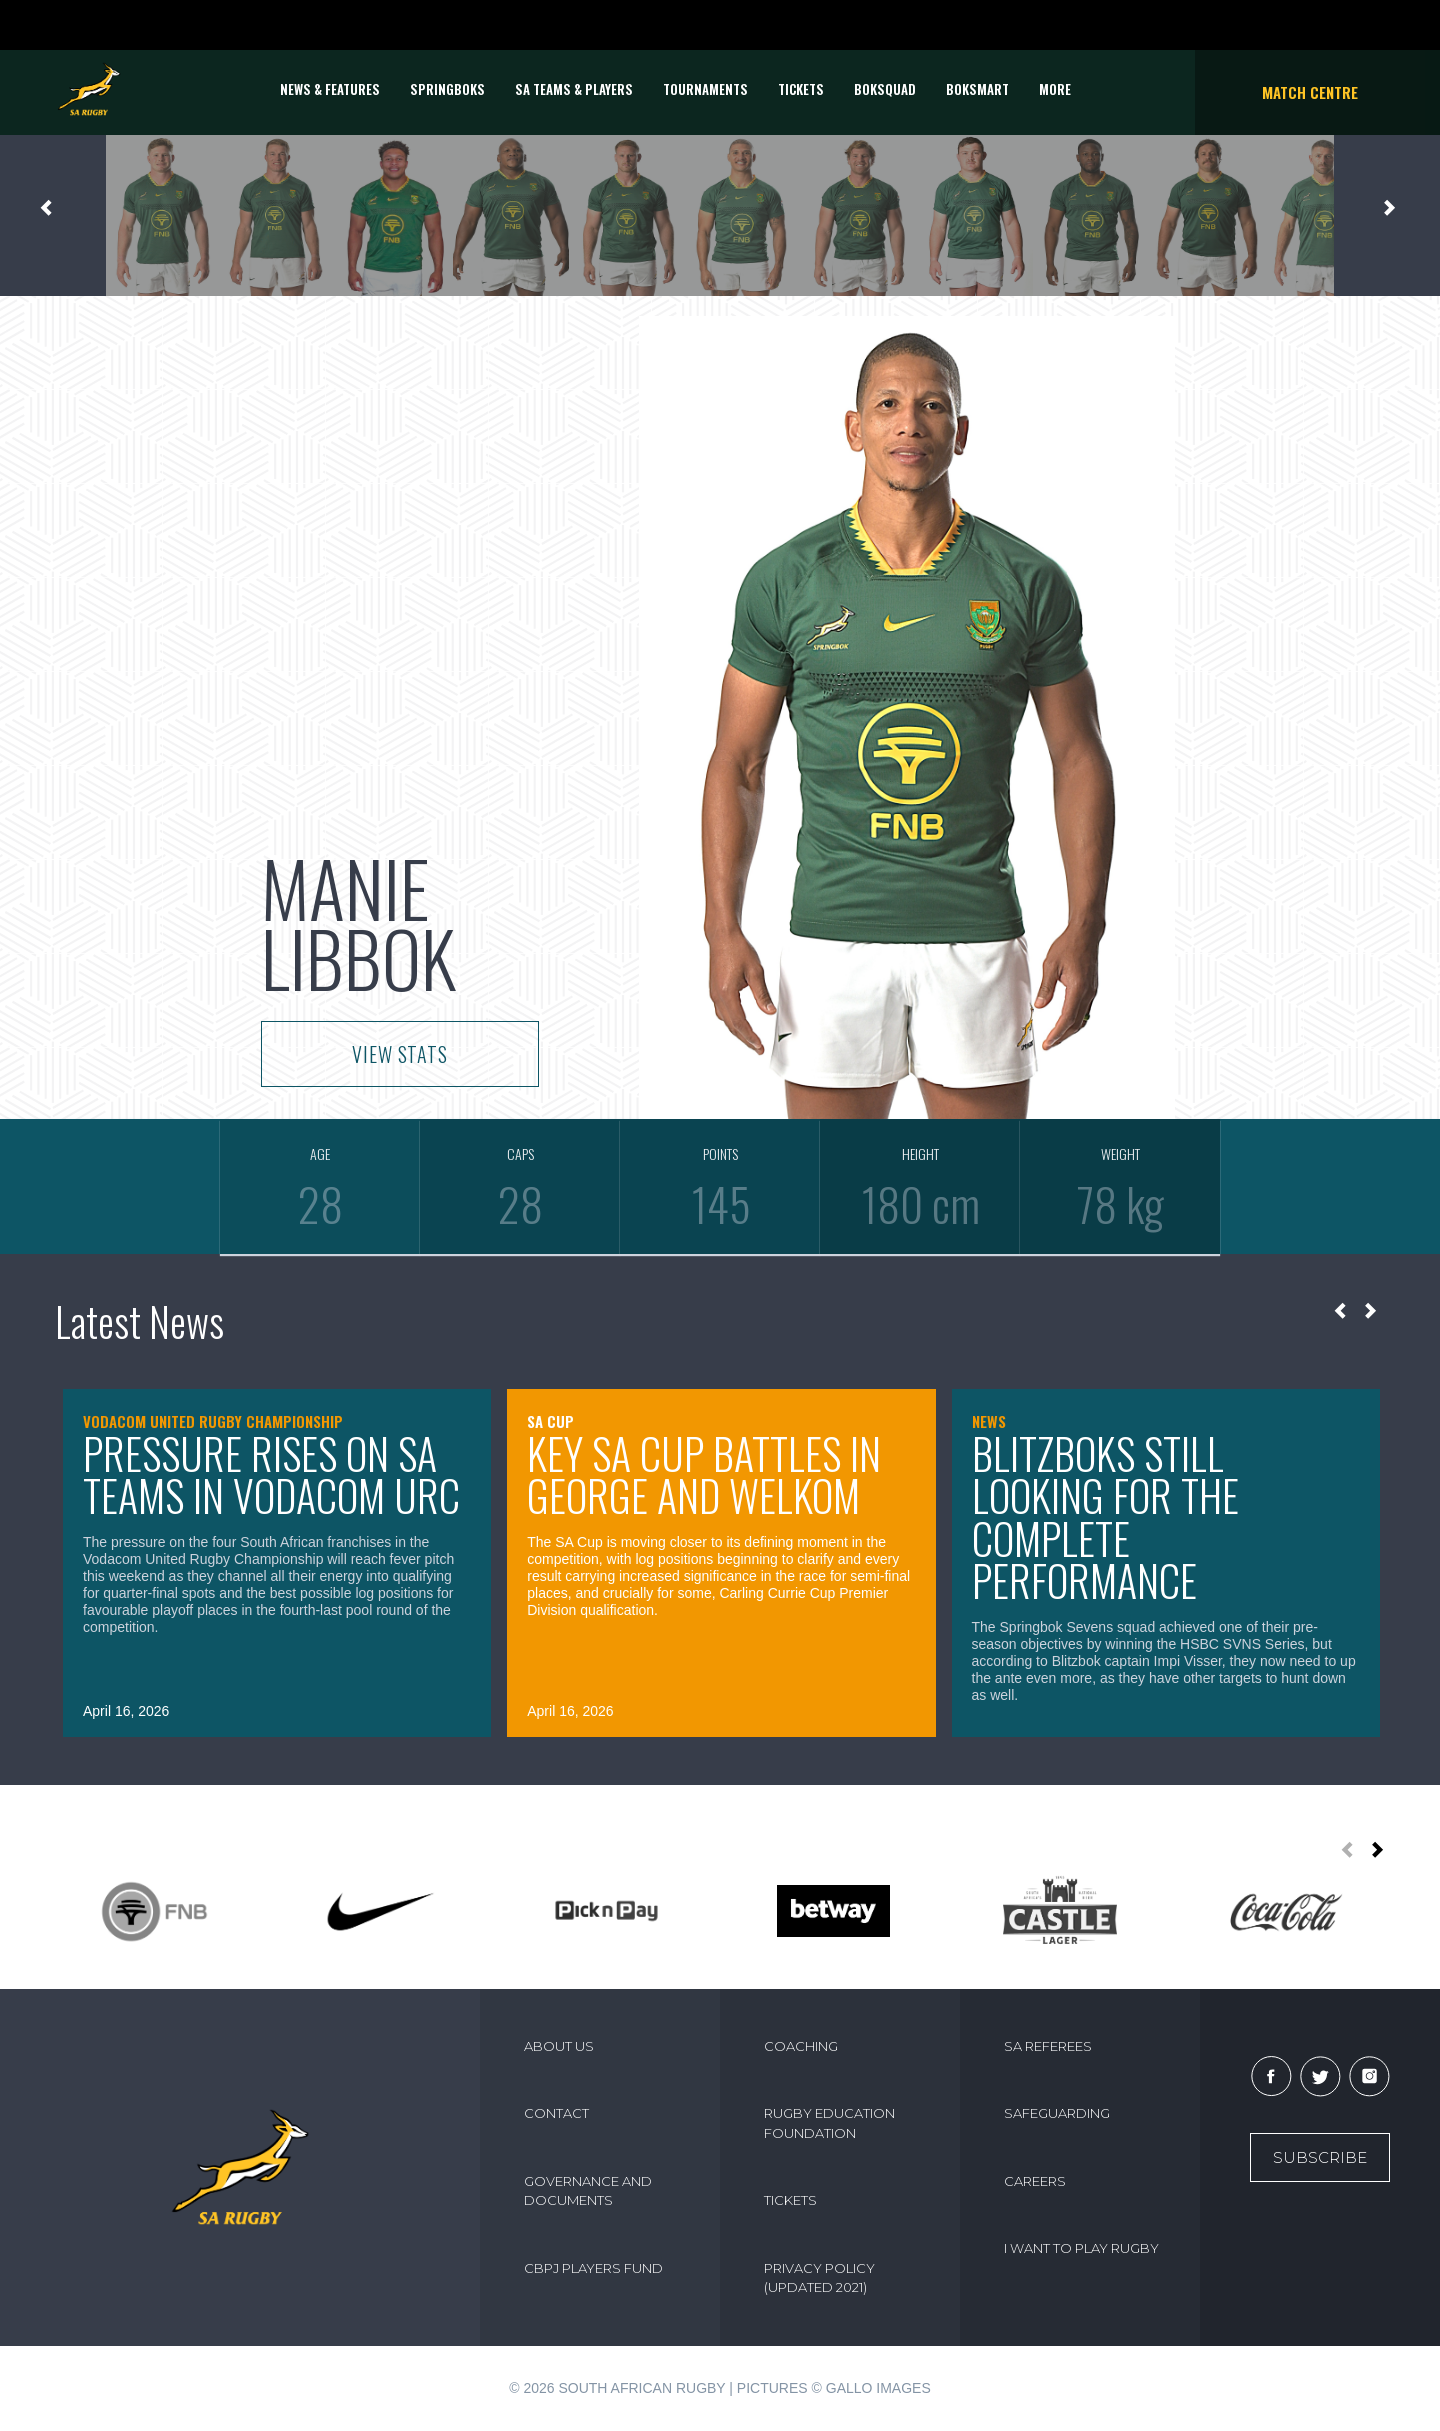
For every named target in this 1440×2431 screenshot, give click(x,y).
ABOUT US (559, 2046)
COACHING (801, 2046)
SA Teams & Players (574, 89)
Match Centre (1310, 92)
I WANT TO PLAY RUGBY (1081, 2248)
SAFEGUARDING (1057, 2113)
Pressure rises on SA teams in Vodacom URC (271, 1474)
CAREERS (1035, 2181)
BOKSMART (977, 89)
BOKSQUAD (885, 89)
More (1055, 89)
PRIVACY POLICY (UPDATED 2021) (819, 2278)
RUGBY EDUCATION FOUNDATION (829, 2123)
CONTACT (556, 2113)
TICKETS (801, 89)
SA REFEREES (1048, 2046)
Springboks (447, 89)
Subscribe (1320, 2157)
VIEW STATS (399, 1054)
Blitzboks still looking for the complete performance (1105, 1517)
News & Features (330, 89)
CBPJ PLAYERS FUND (593, 2268)
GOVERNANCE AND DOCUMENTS (588, 2191)
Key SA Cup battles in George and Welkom (704, 1474)
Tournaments (705, 89)
